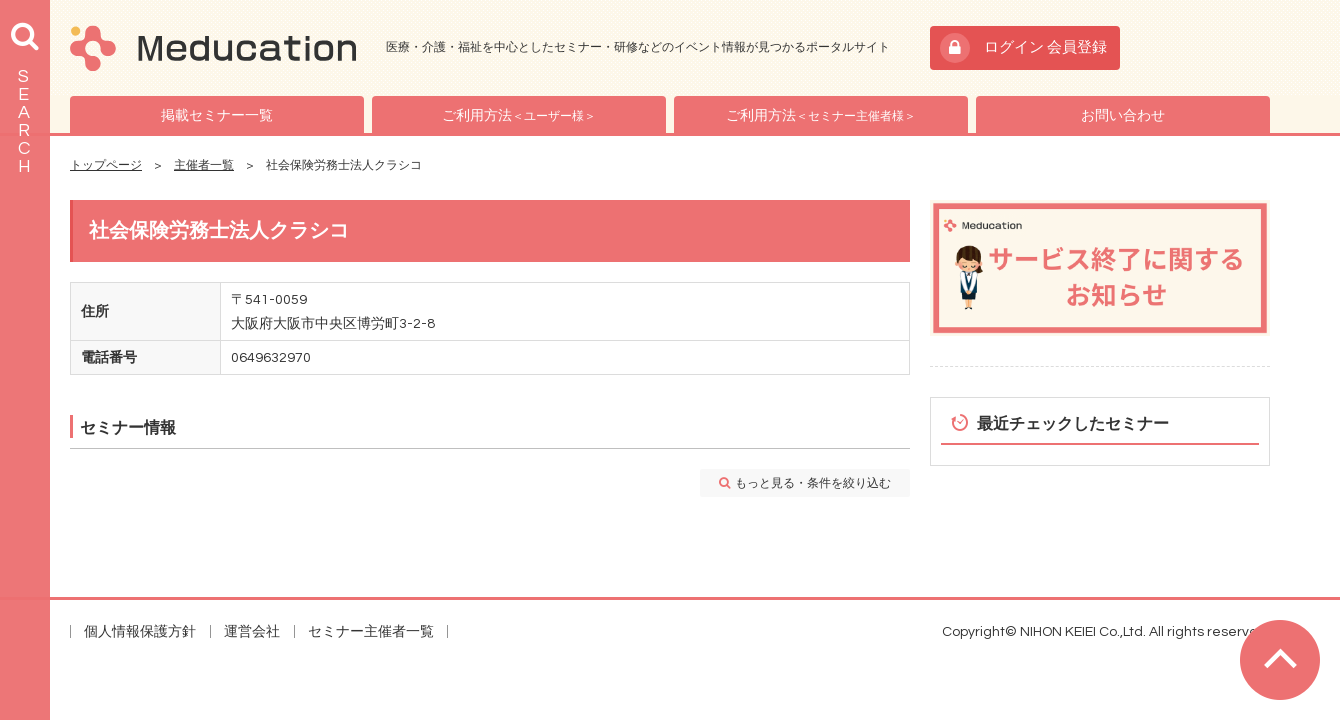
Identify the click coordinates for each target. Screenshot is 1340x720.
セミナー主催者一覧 (371, 632)
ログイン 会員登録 (1045, 47)
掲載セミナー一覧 (217, 116)
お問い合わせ (1123, 116)
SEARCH (24, 121)
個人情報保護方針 (140, 632)
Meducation (213, 48)
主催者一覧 (204, 165)
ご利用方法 (519, 116)
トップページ (106, 165)
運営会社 (252, 632)
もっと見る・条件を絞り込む (813, 483)
